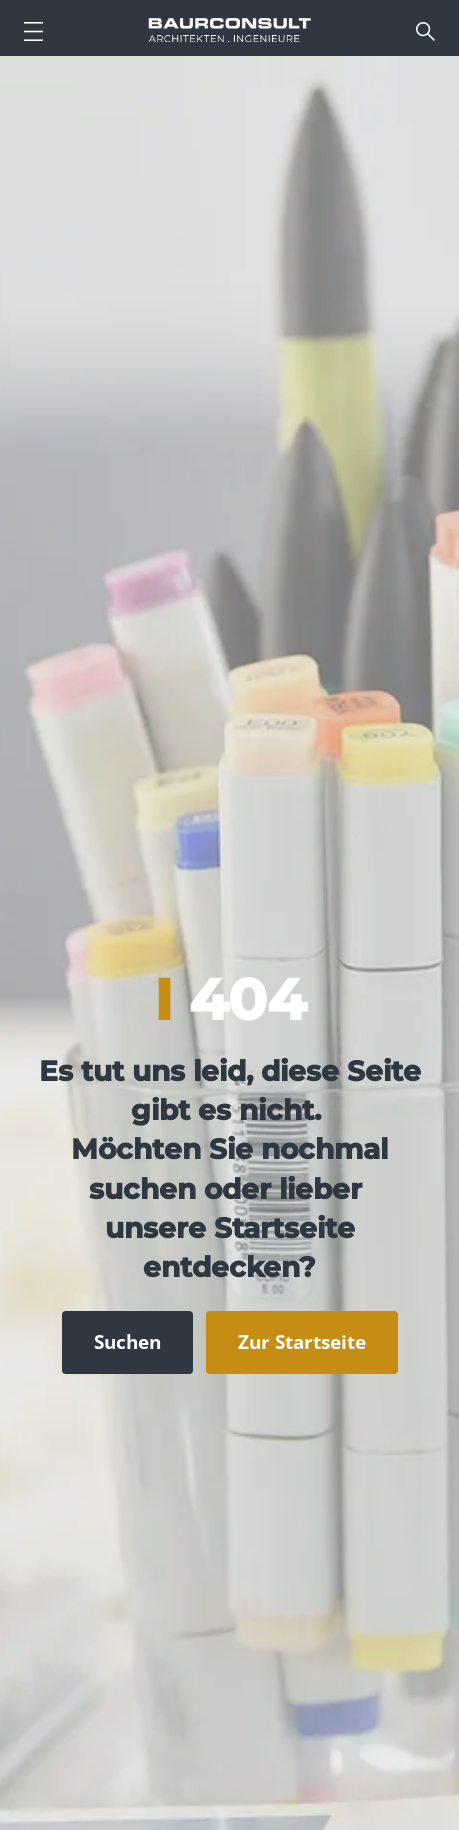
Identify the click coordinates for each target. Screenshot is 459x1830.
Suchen (127, 1342)
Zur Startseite (302, 1342)
